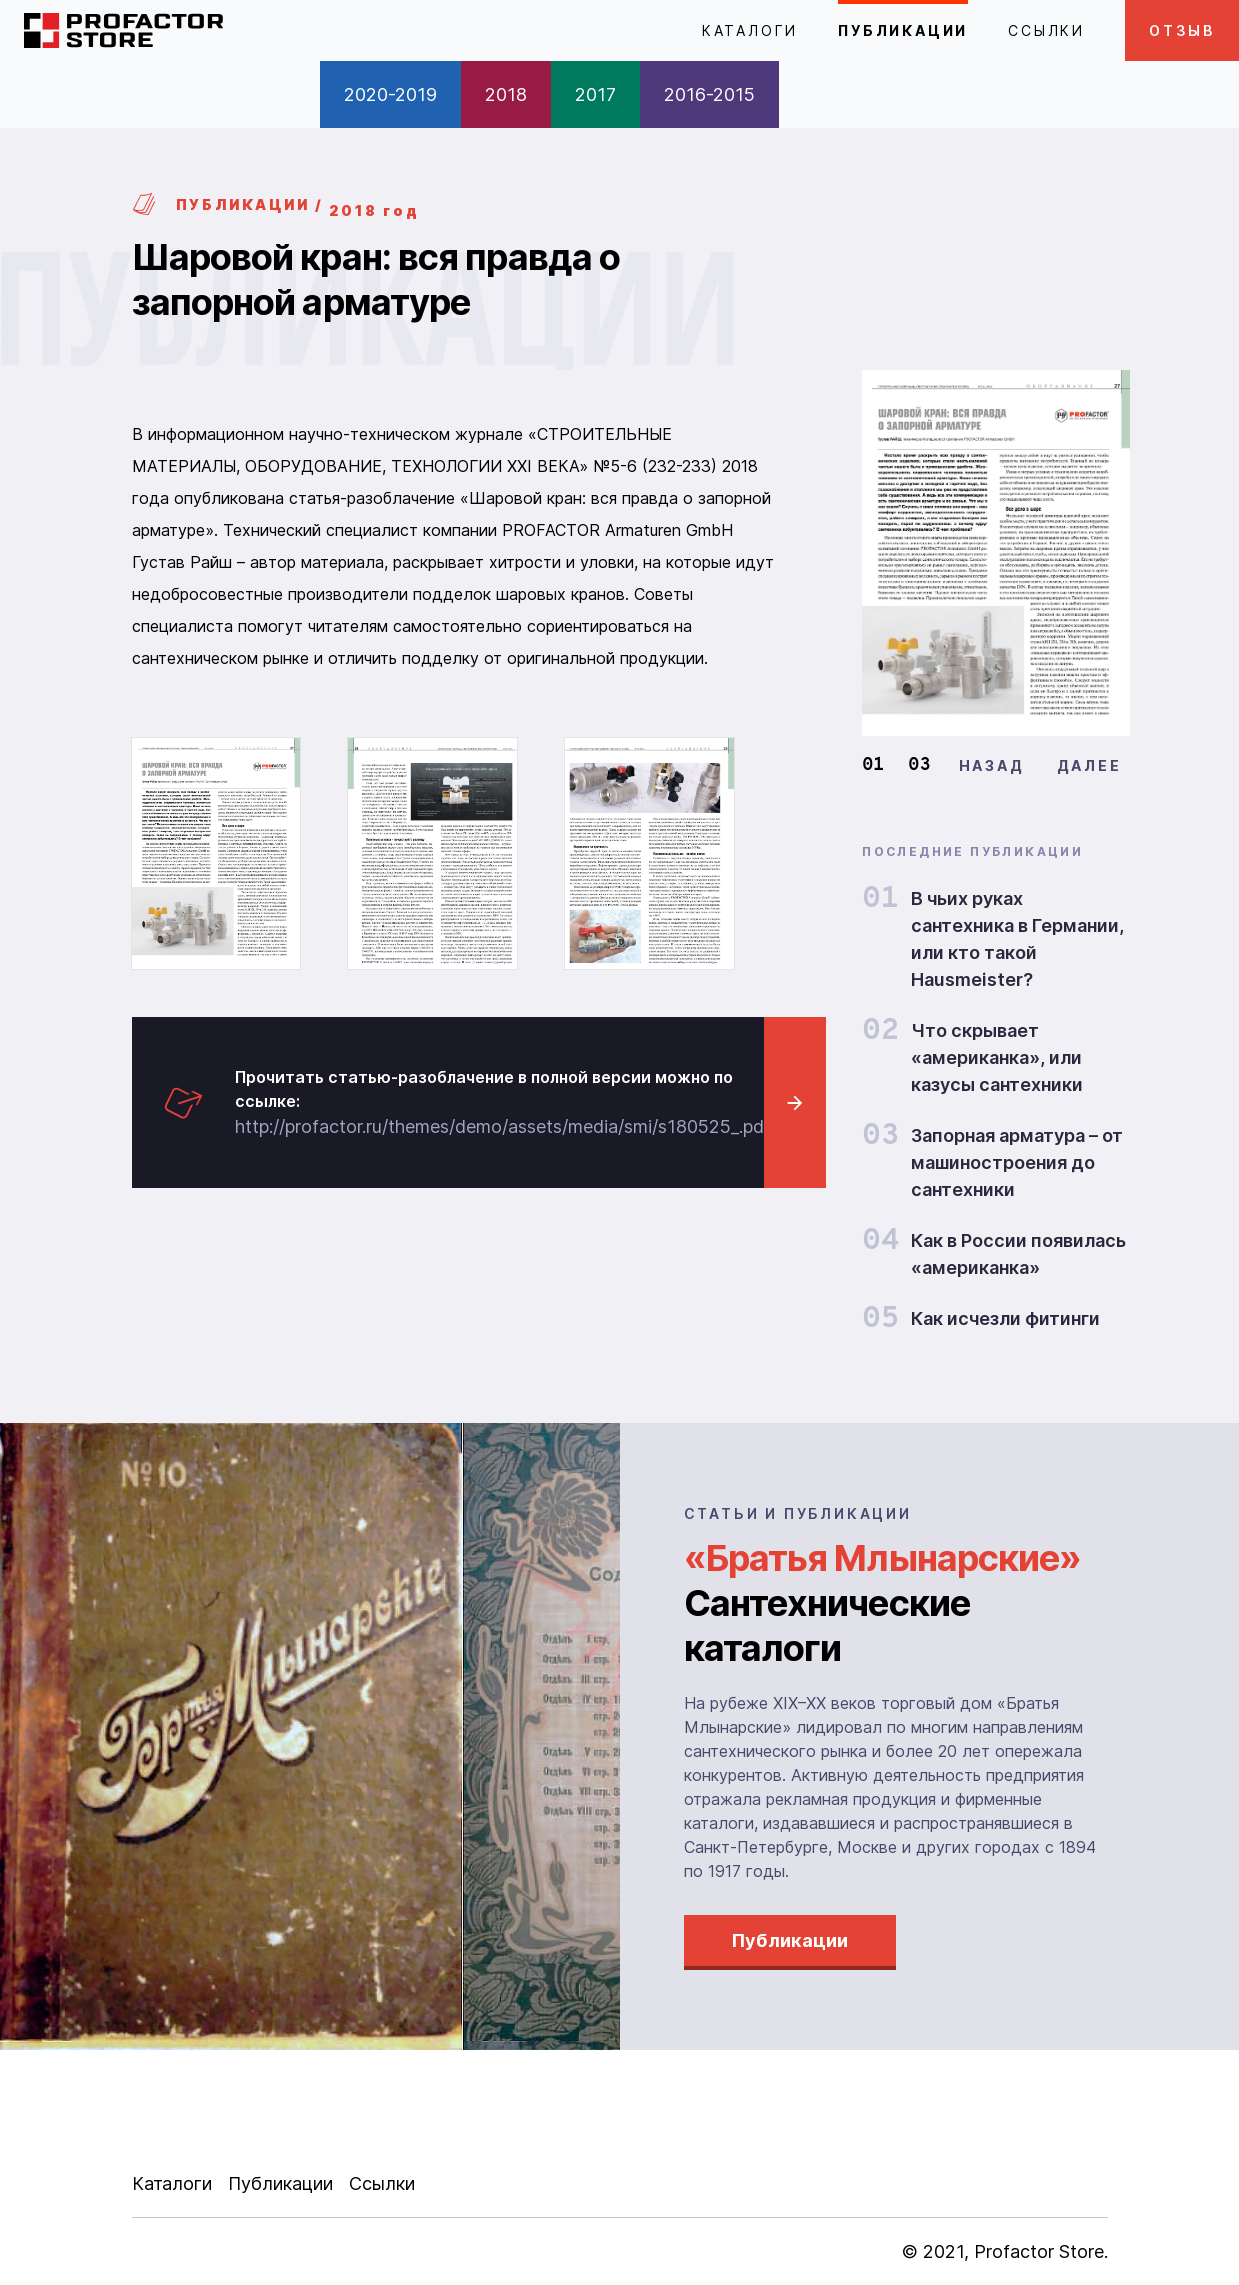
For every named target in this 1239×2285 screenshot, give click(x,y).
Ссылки (1046, 30)
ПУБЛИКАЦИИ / (228, 204)
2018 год (374, 210)
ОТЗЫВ (1182, 30)
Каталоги (750, 30)
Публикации (903, 30)
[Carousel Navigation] (1040, 765)
